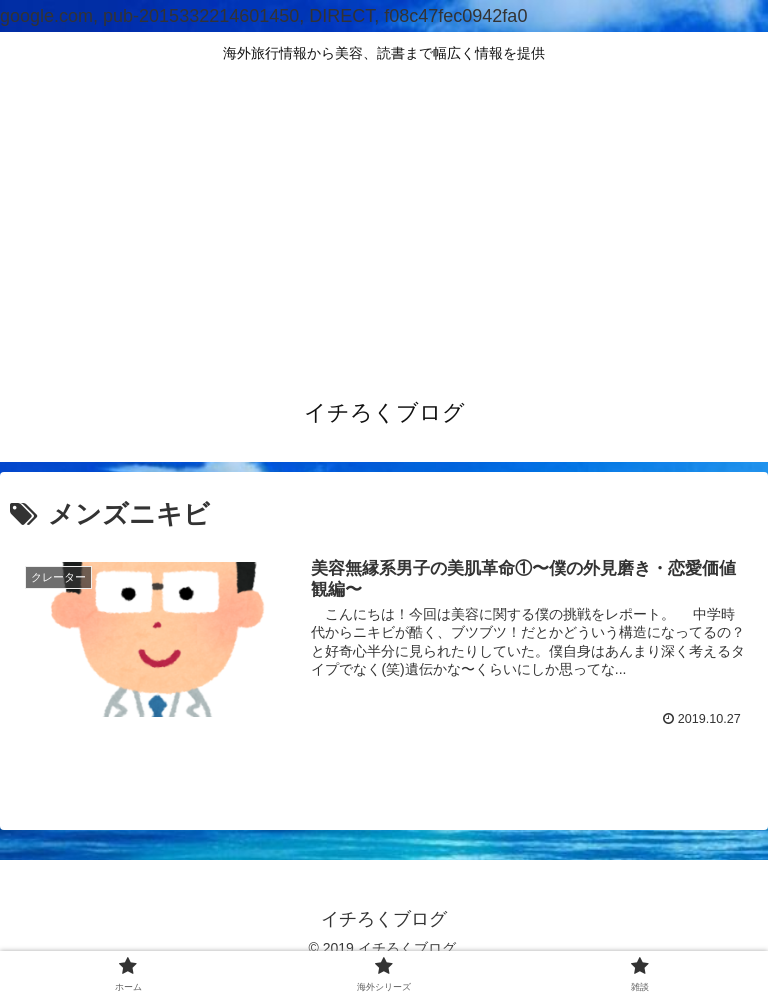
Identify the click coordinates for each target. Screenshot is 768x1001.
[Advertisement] (384, 224)
